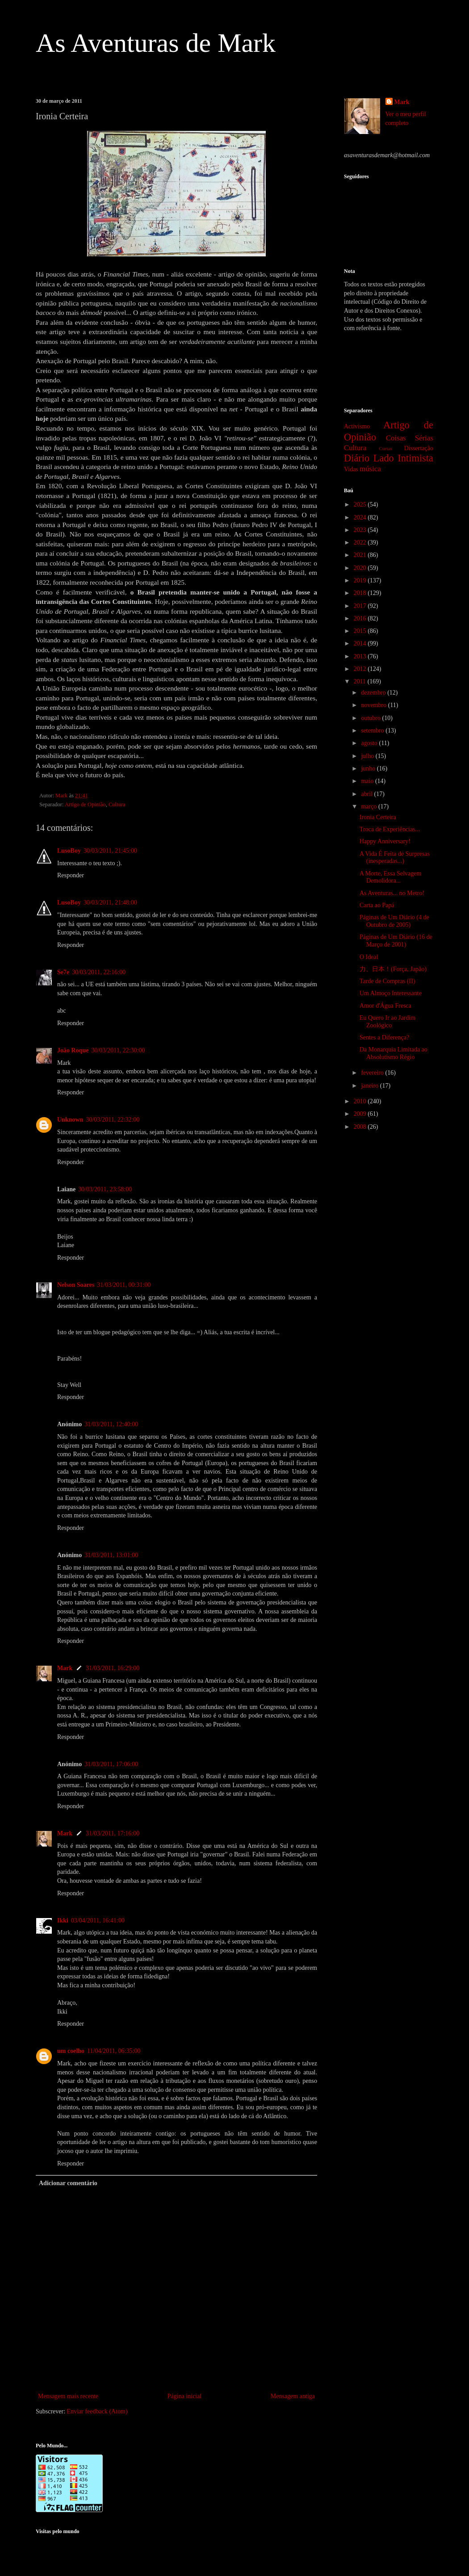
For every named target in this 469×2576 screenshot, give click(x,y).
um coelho (70, 2051)
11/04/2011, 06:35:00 (114, 2051)
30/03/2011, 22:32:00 (112, 1119)
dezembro (374, 692)
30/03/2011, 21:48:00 (110, 902)
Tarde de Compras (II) (387, 981)
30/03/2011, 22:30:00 (118, 1050)
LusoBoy (69, 850)
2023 (361, 530)
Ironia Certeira (378, 817)
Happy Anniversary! (385, 841)
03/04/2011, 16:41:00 (98, 1920)
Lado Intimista (403, 458)
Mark (64, 1668)
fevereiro (373, 1072)
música (370, 469)
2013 (361, 656)
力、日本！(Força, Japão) (393, 969)
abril (367, 794)
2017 (361, 606)
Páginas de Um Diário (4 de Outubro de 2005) (394, 921)
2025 (361, 504)
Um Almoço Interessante (391, 993)
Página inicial (185, 2396)
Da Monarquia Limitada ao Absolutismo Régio (393, 1053)
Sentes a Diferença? (384, 1037)
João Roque (72, 1050)
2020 (361, 568)
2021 (361, 555)
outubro (371, 718)
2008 (361, 1126)
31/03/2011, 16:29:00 (112, 1668)
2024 (361, 517)
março (369, 806)
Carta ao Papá (377, 905)
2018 (361, 593)
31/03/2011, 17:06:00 (111, 1764)
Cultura (117, 804)
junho (369, 768)
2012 (361, 669)
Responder (70, 875)
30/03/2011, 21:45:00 (110, 850)
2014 (361, 643)
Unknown (70, 1119)
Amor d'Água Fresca (385, 1005)
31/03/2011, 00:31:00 (124, 1285)
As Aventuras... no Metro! (392, 893)
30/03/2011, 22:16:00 (99, 972)
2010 (361, 1101)
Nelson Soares (75, 1285)
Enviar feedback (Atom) (97, 2411)
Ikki (62, 1920)
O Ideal (369, 957)
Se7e (63, 972)
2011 (361, 681)
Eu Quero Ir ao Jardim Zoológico (387, 1021)
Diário (356, 458)
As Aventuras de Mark (156, 43)
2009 (361, 1113)
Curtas (385, 448)
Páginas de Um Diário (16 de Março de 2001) (396, 941)
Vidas (351, 469)
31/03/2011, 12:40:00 (111, 1424)
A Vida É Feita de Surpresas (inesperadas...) (395, 857)
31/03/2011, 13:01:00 (111, 1555)
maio (368, 781)
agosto (370, 743)
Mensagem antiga (293, 2396)
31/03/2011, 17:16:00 (112, 1833)
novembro (374, 705)
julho (368, 756)
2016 (361, 618)
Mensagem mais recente (68, 2396)
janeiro (370, 1085)
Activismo (357, 426)
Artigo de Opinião (85, 804)
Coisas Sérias (409, 438)
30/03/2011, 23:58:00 (105, 1189)
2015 (361, 631)
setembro (373, 730)
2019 (361, 580)
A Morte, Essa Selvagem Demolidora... (390, 877)
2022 (361, 542)
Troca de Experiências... (390, 829)
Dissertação (418, 448)
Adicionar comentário (68, 2183)
